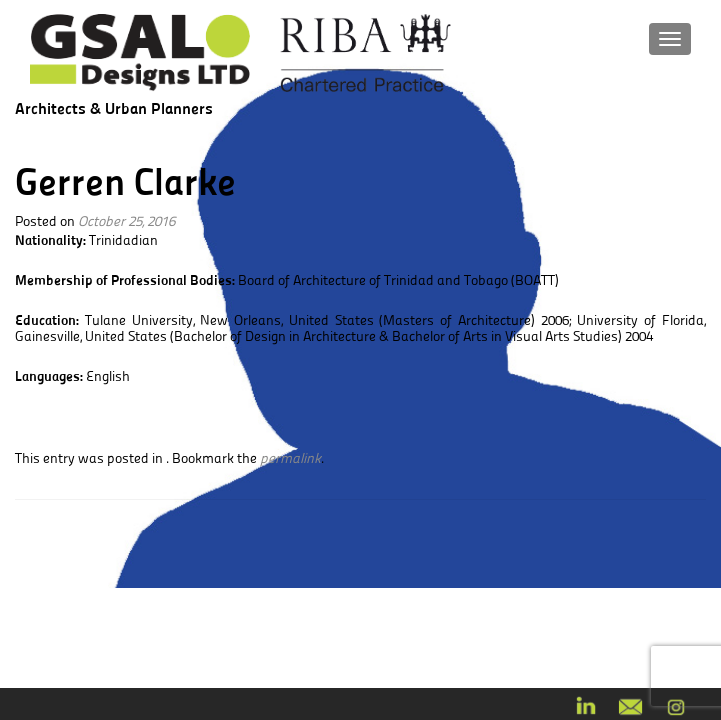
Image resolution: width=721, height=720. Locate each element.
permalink (290, 458)
